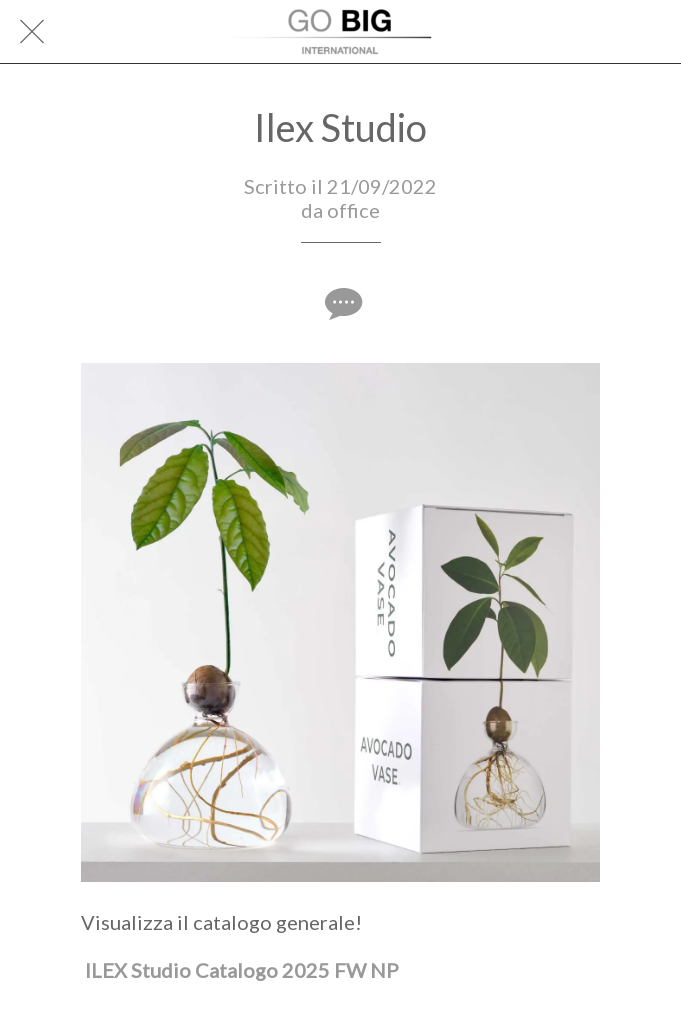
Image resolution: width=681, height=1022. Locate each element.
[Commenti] (341, 303)
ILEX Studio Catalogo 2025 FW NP (242, 970)
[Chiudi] (32, 32)
